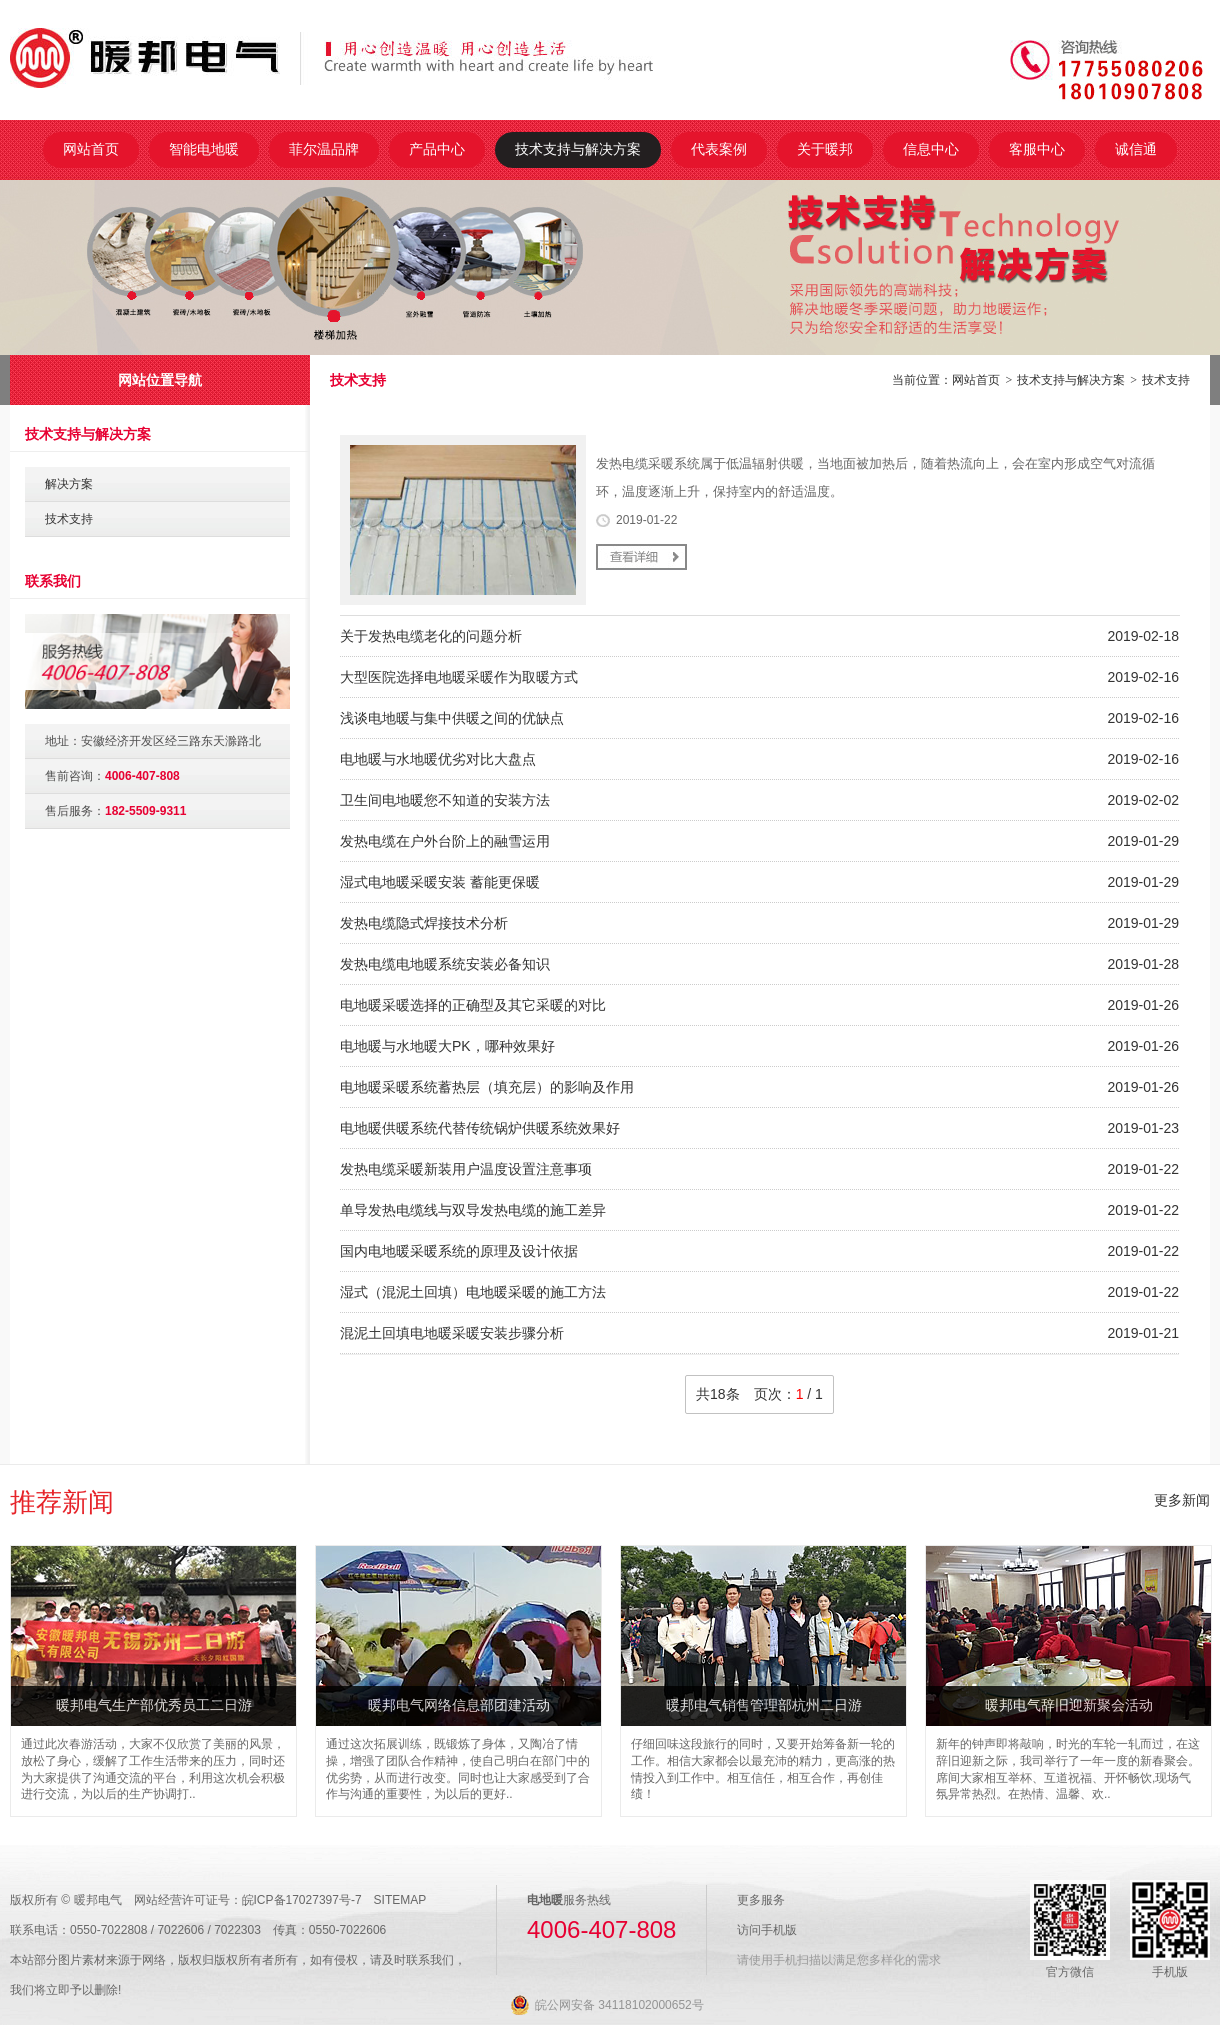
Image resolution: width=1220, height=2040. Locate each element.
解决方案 (69, 484)
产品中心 (437, 149)
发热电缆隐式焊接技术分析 (424, 923)
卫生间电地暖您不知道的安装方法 (445, 800)
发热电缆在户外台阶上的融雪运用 (445, 841)
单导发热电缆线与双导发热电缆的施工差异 (473, 1210)
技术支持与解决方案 (578, 149)
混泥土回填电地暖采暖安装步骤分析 (452, 1333)
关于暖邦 (825, 149)
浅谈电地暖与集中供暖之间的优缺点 (452, 718)
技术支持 (1166, 380)
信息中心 (931, 149)
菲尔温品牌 (324, 149)
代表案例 (719, 149)
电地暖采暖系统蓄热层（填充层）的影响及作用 (487, 1087)
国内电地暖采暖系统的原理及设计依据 (459, 1251)
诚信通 (1136, 149)
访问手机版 (767, 1930)
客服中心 (1037, 149)
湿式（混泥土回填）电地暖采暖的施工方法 (473, 1292)
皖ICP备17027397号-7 (302, 1900)
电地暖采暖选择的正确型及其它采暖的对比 (473, 1005)
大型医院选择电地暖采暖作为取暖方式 (459, 677)
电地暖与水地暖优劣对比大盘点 (438, 759)
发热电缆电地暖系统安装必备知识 (445, 964)
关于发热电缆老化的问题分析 (431, 636)
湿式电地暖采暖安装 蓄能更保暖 (440, 882)
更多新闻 (1182, 1500)
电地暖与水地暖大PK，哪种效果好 (447, 1046)
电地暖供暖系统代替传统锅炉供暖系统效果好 (480, 1128)
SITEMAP (400, 1900)
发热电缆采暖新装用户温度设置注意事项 (466, 1169)
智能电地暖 (204, 149)
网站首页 (91, 149)
